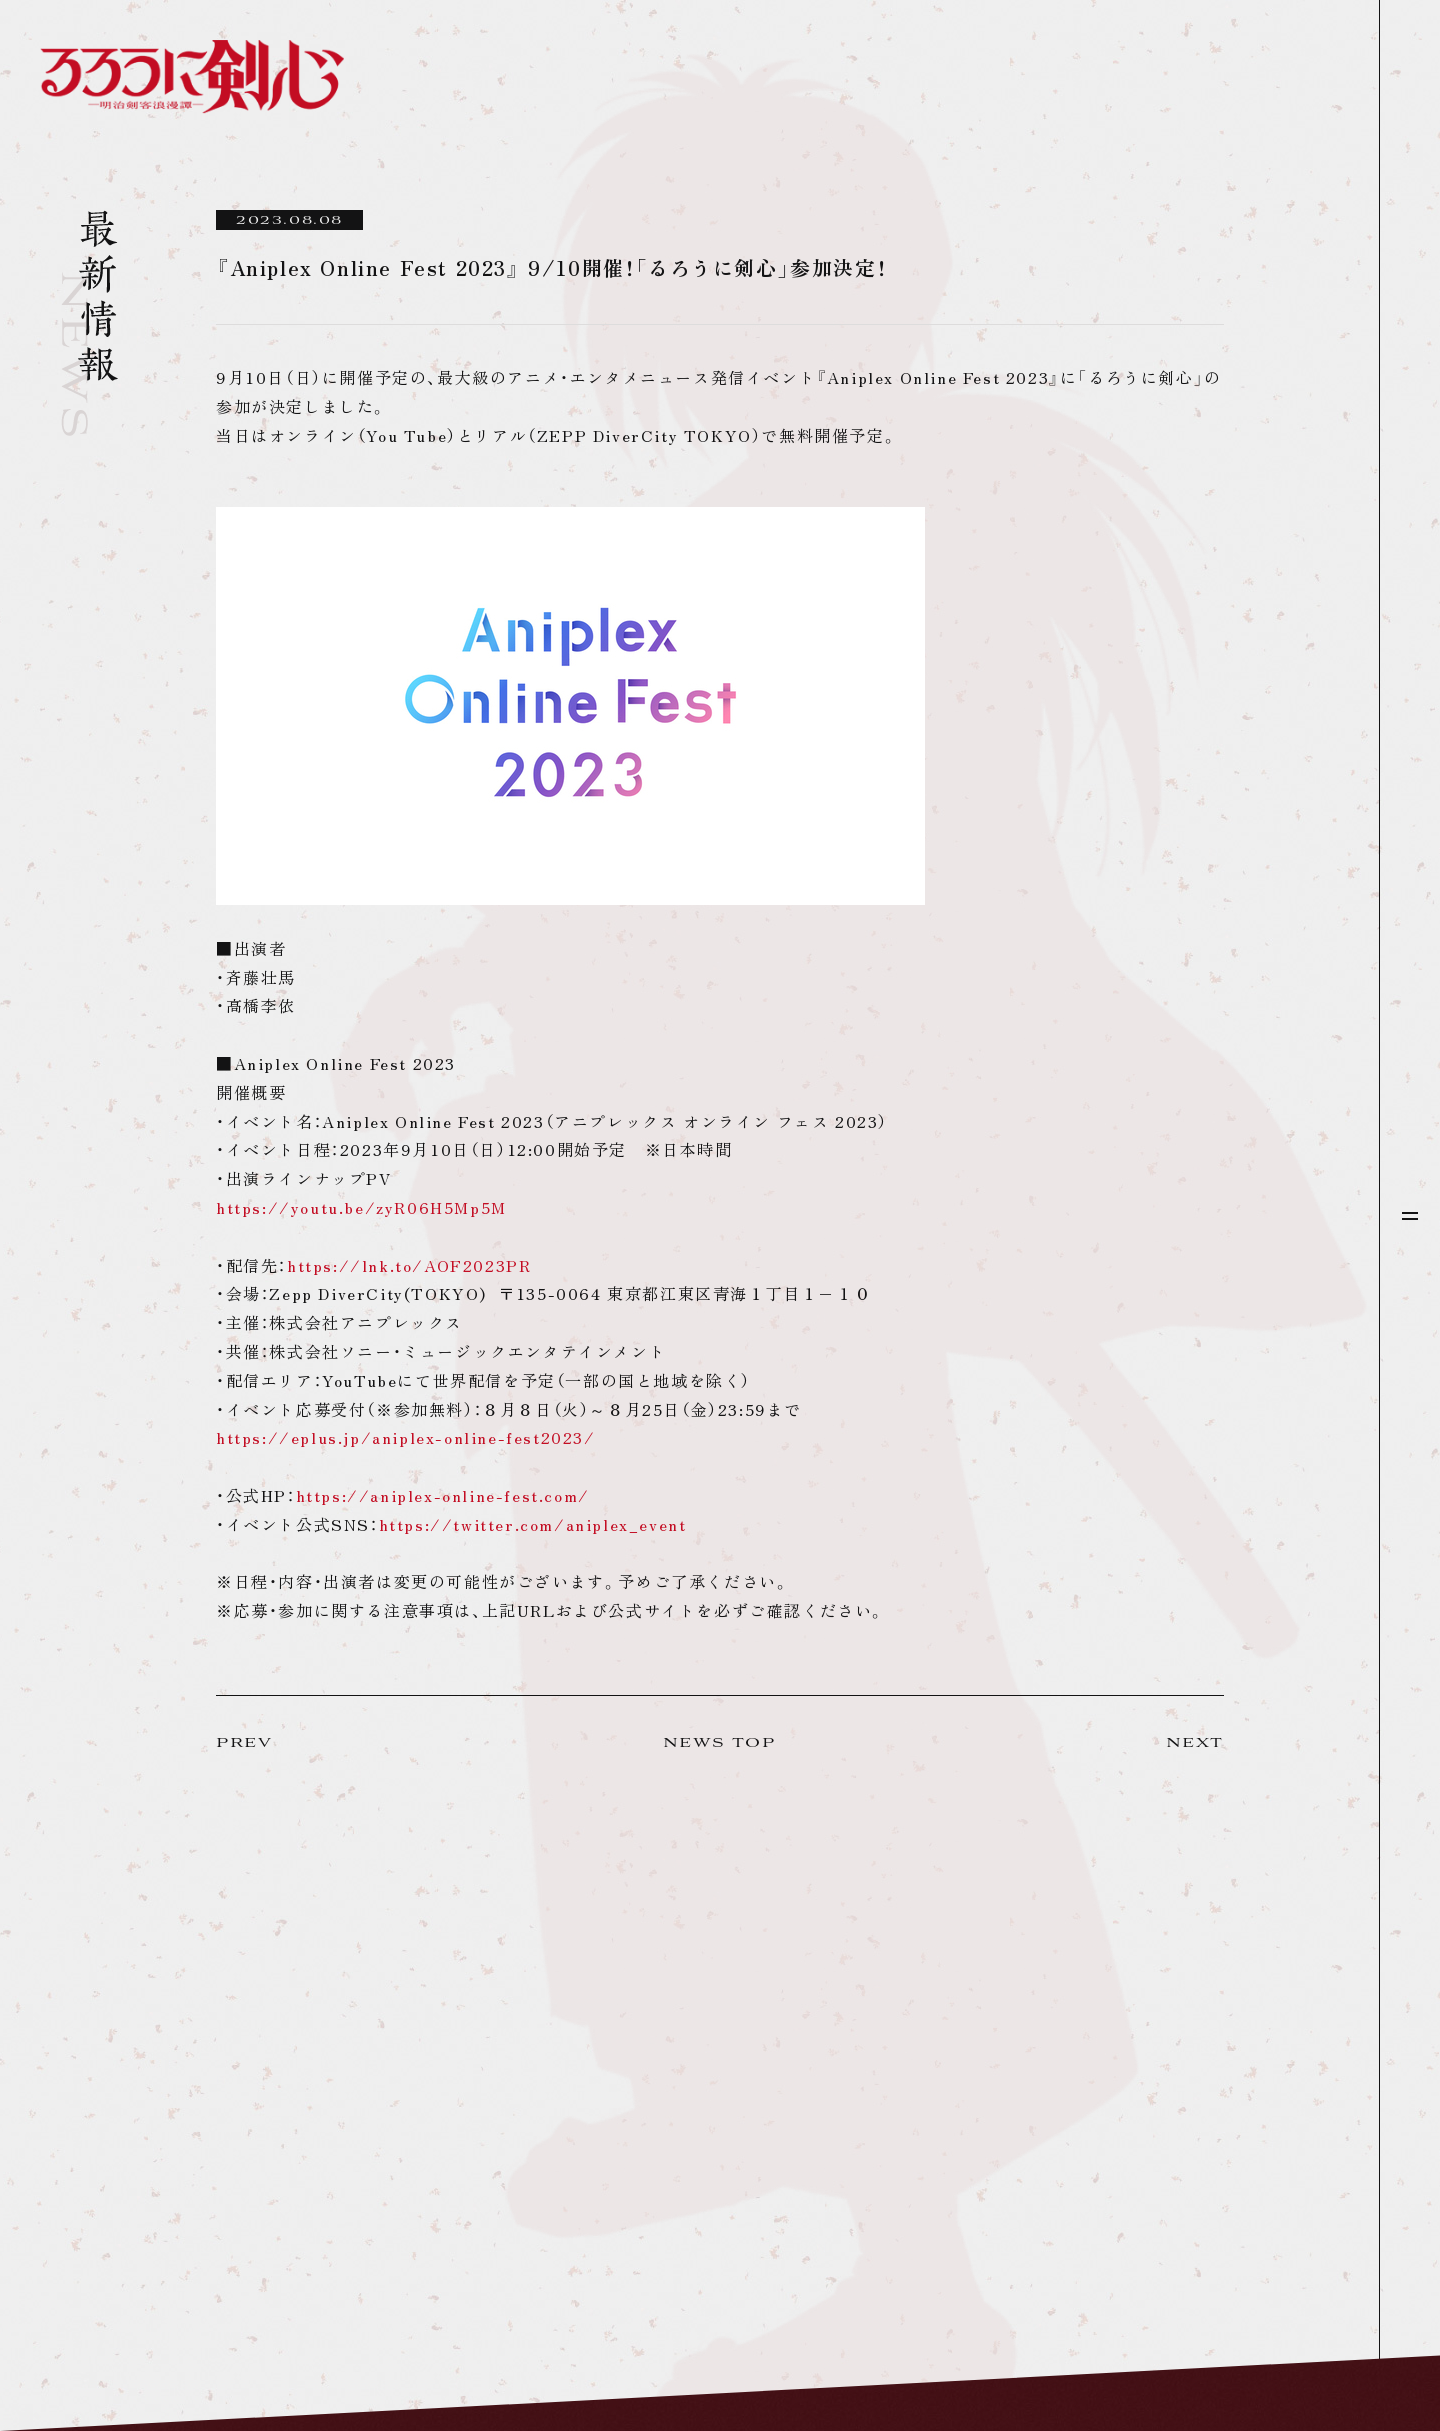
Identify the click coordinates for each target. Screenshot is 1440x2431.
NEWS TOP (719, 1743)
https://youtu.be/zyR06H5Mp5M (361, 1207)
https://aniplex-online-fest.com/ (443, 1495)
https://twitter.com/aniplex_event (533, 1524)
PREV (244, 1743)
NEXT (1195, 1743)
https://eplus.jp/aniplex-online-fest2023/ (406, 1437)
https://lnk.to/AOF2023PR (409, 1265)
